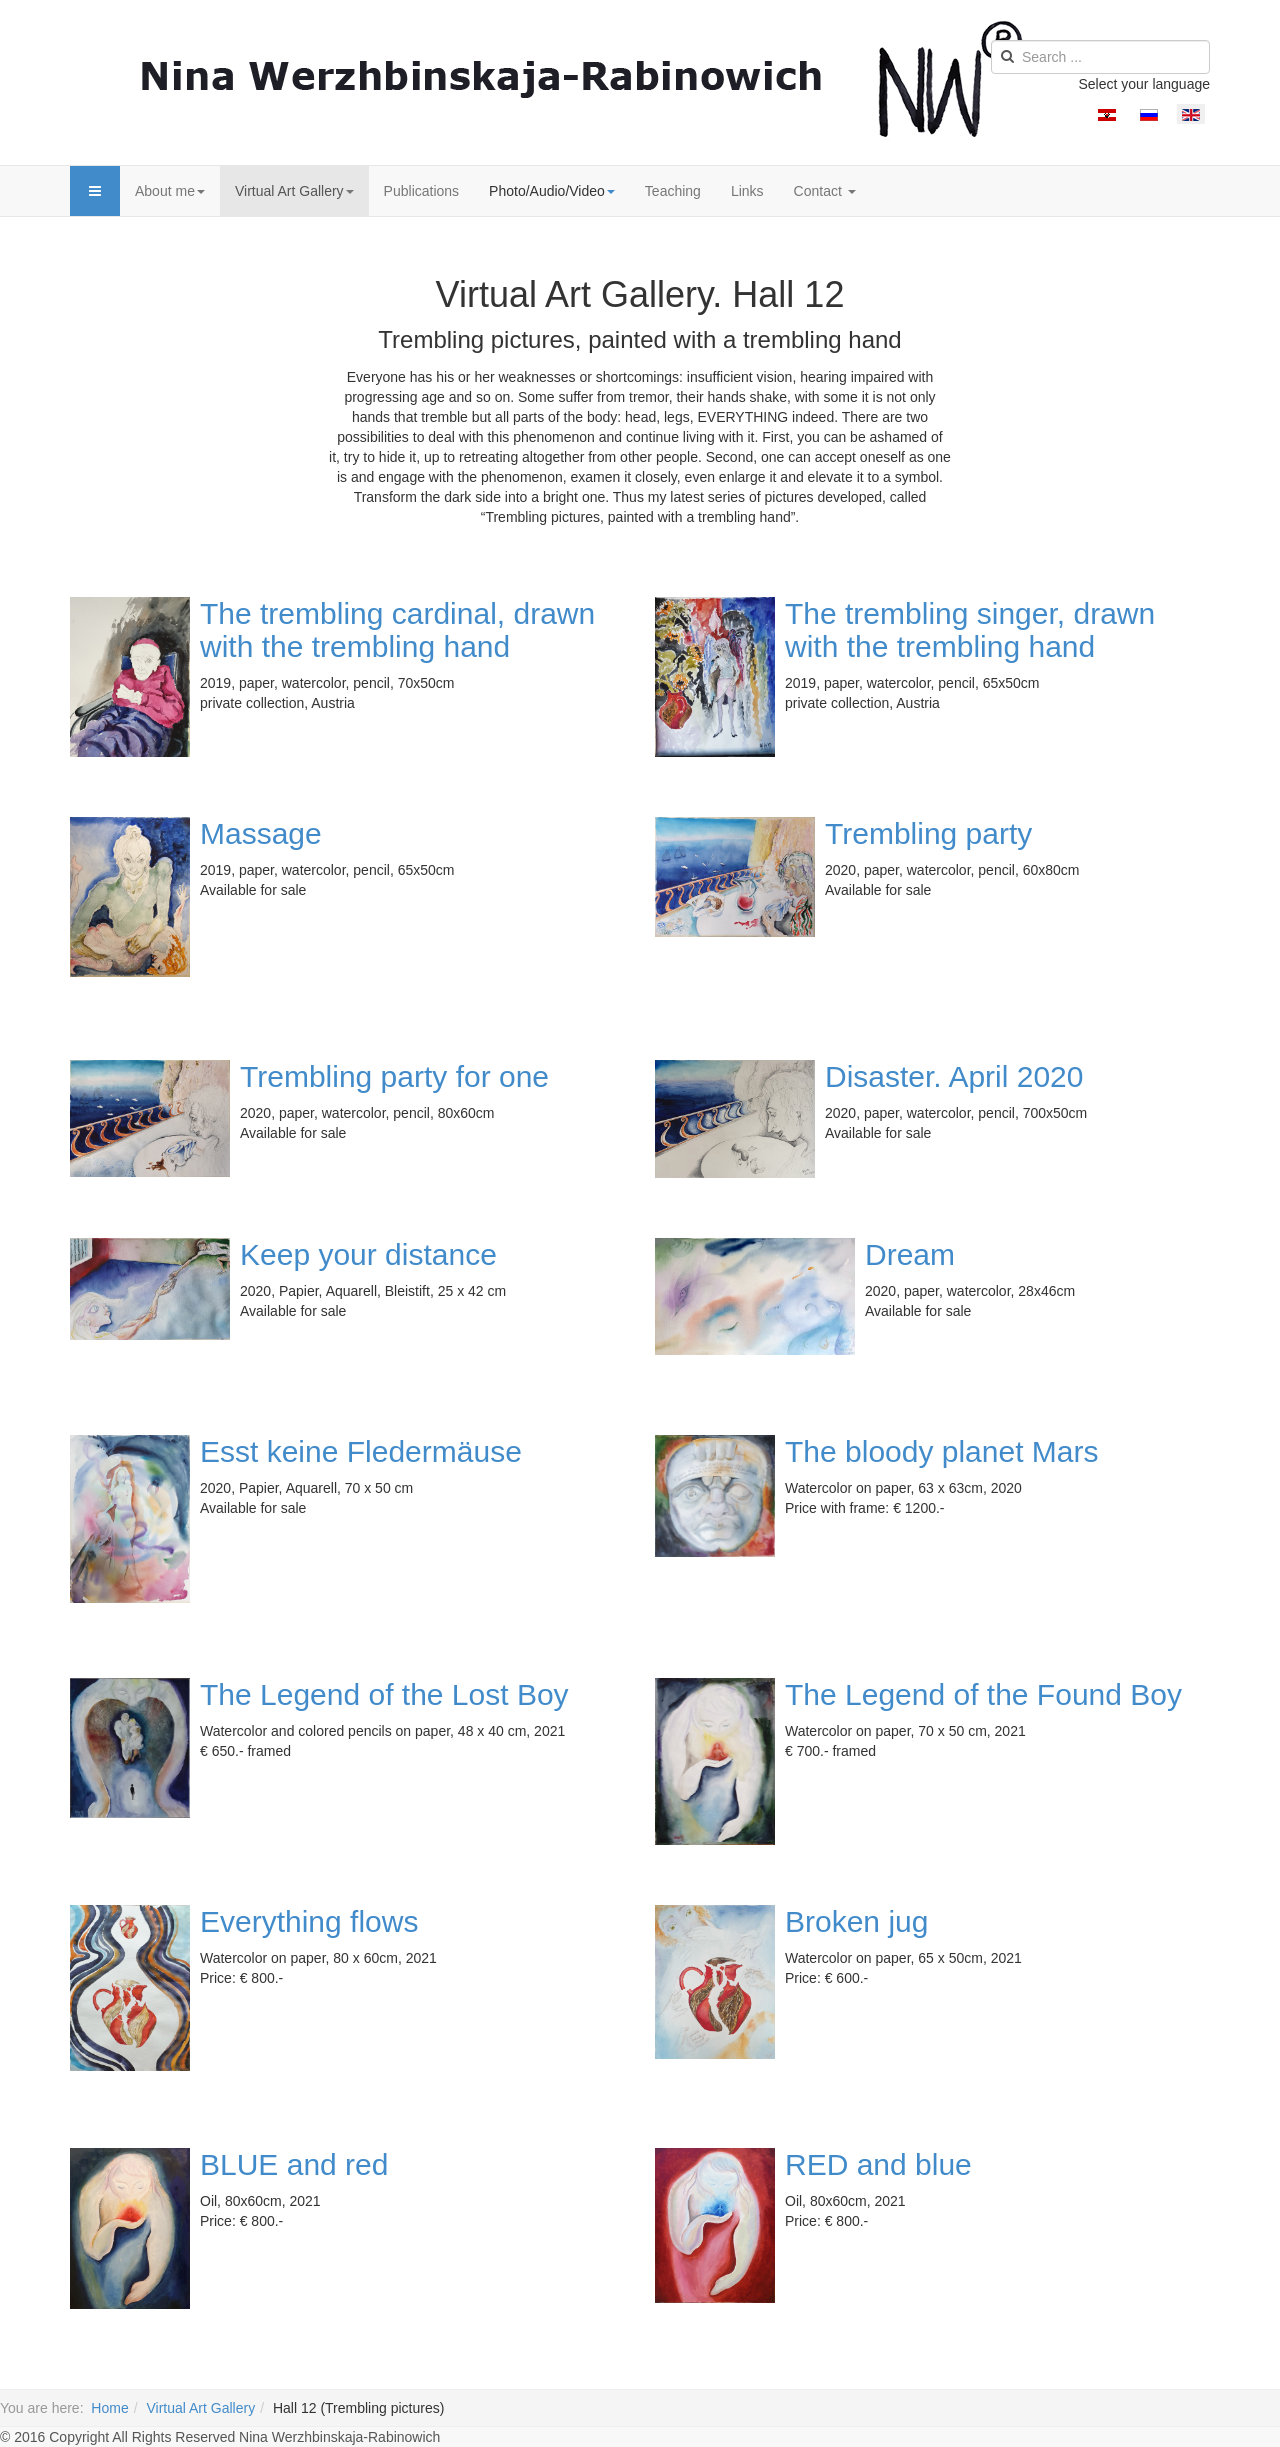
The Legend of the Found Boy (983, 1694)
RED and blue (878, 2164)
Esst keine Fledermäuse (361, 1451)
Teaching (673, 191)
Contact (825, 191)
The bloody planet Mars (942, 1451)
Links (747, 191)
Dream (910, 1254)
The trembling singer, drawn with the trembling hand (970, 630)
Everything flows (309, 1921)
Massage (261, 833)
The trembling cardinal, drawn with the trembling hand (397, 630)
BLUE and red (294, 2164)
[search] (1100, 57)
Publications (422, 191)
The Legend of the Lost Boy (384, 1694)
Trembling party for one (394, 1076)
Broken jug (856, 1921)
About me (170, 191)
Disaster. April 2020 (954, 1076)
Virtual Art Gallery (294, 191)
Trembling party (928, 833)
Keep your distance (368, 1254)
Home (109, 2408)
